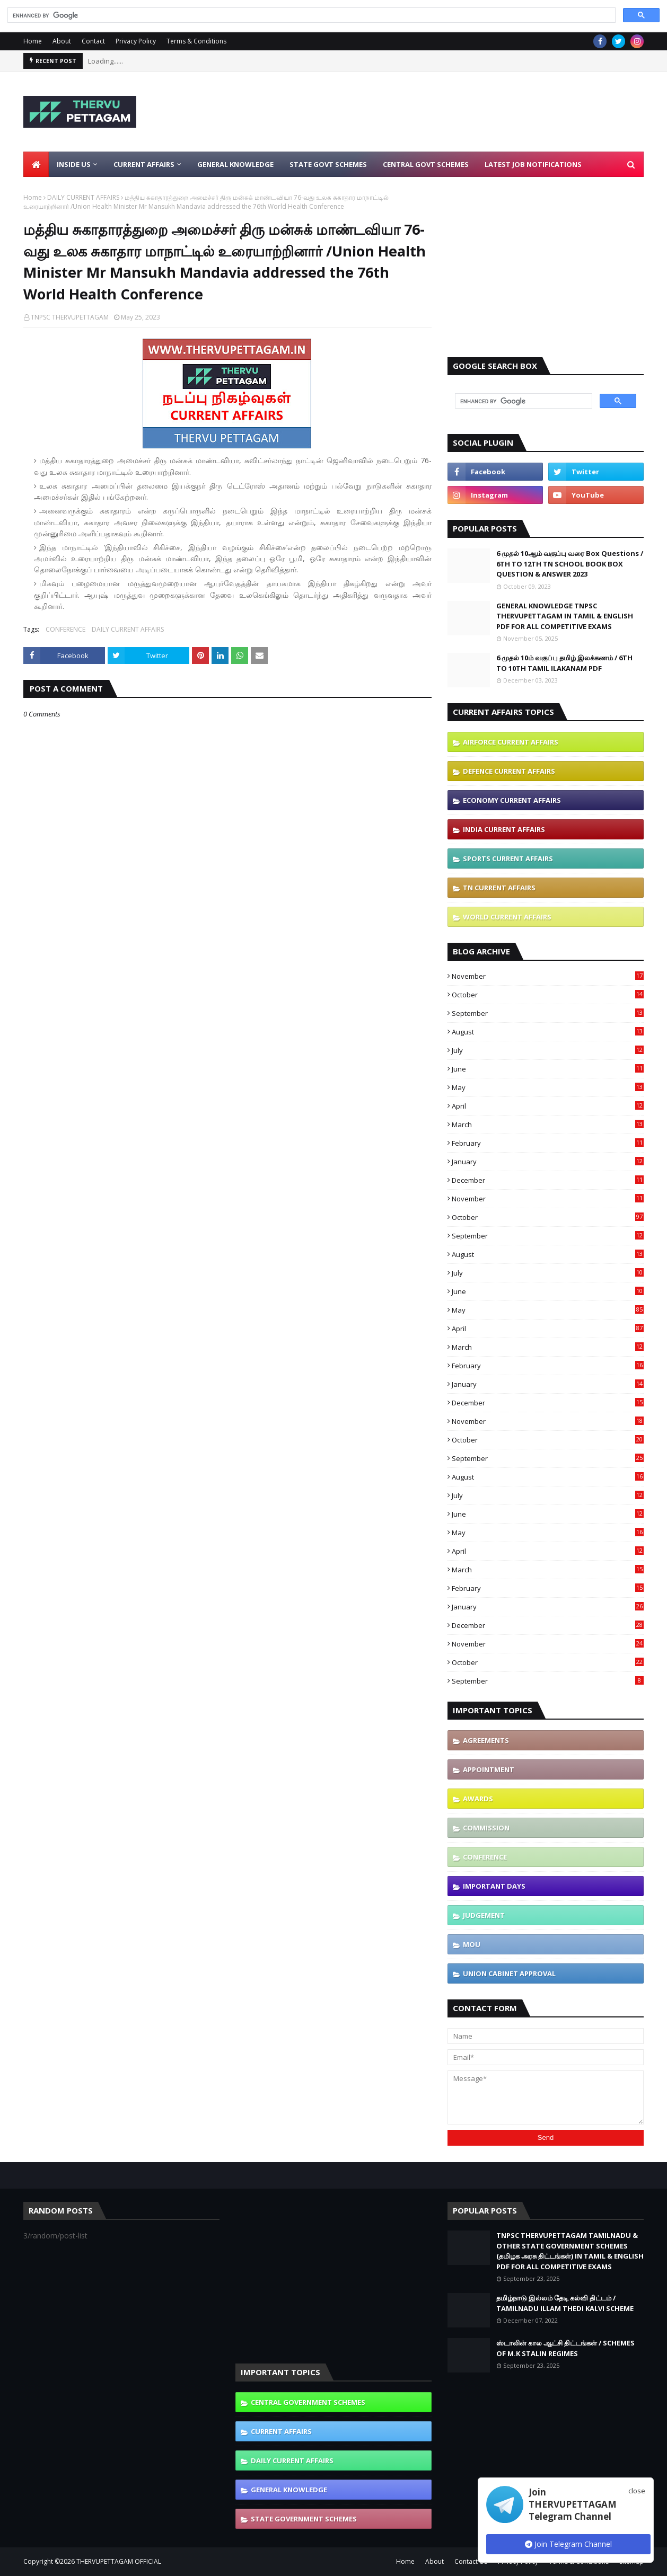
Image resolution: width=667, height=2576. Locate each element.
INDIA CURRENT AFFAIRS (504, 829)
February (548, 1143)
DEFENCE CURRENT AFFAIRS (509, 771)
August (548, 1032)
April (548, 1106)
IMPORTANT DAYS (494, 1886)
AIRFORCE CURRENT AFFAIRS (510, 742)
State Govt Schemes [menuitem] (328, 164)
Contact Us (470, 2561)
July (548, 1050)
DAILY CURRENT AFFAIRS (83, 197)
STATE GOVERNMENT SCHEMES (304, 2519)
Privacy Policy (136, 41)
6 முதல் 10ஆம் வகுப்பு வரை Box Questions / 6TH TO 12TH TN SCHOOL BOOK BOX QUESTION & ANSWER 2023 (569, 563)
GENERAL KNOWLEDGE (289, 2489)
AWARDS (478, 1798)
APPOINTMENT (488, 1769)
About (61, 41)
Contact (93, 41)
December (548, 1180)
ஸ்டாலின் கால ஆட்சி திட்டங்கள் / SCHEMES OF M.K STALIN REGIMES (565, 2348)
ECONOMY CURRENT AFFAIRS (512, 800)
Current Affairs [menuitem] (143, 164)
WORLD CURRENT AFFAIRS (507, 917)
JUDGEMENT (484, 1915)
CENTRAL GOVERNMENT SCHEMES (308, 2402)
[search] (310, 15)
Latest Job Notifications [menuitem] (533, 164)
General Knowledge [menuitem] (235, 164)
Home (32, 41)
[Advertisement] (451, 112)
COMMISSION (486, 1828)
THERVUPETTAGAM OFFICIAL (118, 2561)
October (548, 994)
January (548, 1161)
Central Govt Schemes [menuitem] (426, 164)
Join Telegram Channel (568, 2544)
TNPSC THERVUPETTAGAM (70, 317)
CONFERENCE (65, 629)
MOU (471, 1944)
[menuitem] (36, 164)
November (548, 976)
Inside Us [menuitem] (74, 164)
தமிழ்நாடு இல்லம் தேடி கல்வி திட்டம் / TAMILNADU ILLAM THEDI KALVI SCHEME (565, 2303)
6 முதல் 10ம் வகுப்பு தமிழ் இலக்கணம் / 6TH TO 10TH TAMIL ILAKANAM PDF (564, 663)
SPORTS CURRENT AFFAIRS (508, 858)
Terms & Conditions (196, 41)
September (548, 1013)
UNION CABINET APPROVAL (509, 1973)
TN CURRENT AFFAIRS (499, 887)
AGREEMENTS (486, 1740)
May (548, 1087)
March (548, 1124)
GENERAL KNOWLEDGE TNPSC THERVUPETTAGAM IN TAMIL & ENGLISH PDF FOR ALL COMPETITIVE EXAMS (564, 616)
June (548, 1069)
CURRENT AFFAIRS (281, 2431)
